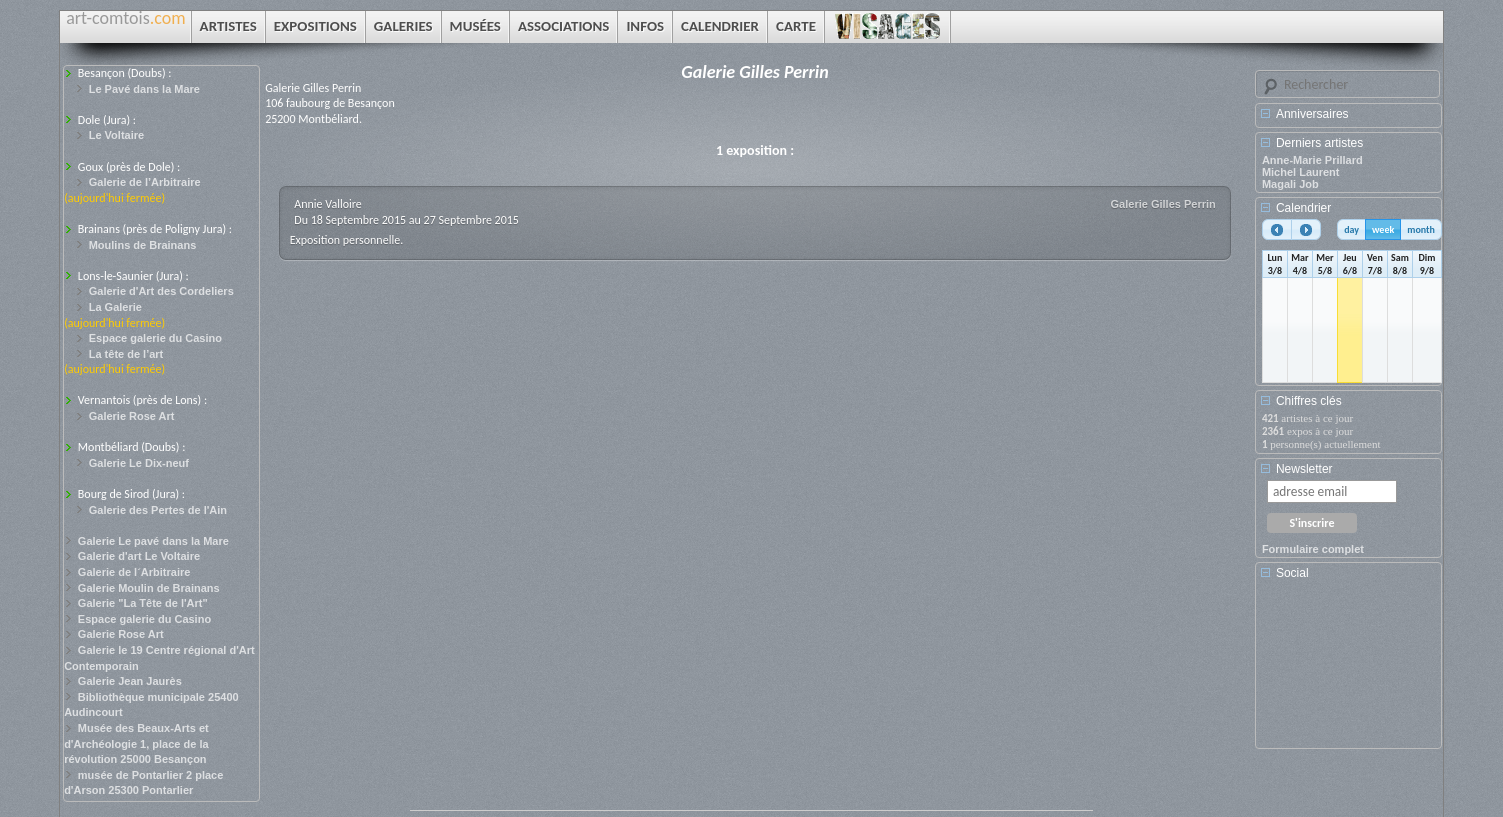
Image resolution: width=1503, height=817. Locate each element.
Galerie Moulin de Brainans (149, 588)
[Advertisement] (1352, 671)
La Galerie (115, 307)
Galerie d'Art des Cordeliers (161, 291)
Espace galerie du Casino (155, 338)
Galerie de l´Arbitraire (134, 572)
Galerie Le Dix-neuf (139, 463)
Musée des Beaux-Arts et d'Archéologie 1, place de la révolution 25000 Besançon (136, 743)
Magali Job (1290, 184)
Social (1292, 573)
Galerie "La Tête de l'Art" (143, 603)
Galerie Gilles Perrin (1163, 204)
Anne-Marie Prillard (1312, 160)
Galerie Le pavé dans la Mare (153, 541)
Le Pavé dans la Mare (144, 89)
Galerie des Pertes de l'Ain (158, 510)
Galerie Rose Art (132, 416)
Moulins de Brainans (143, 245)
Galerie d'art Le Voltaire (139, 556)
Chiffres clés (1309, 401)
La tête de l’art (126, 354)
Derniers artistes (1319, 143)
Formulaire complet (1313, 549)
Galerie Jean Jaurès (130, 681)
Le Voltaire (116, 135)
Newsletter (1304, 469)
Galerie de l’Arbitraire (145, 182)
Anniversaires (1312, 114)
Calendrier (1303, 208)
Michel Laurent (1301, 172)
